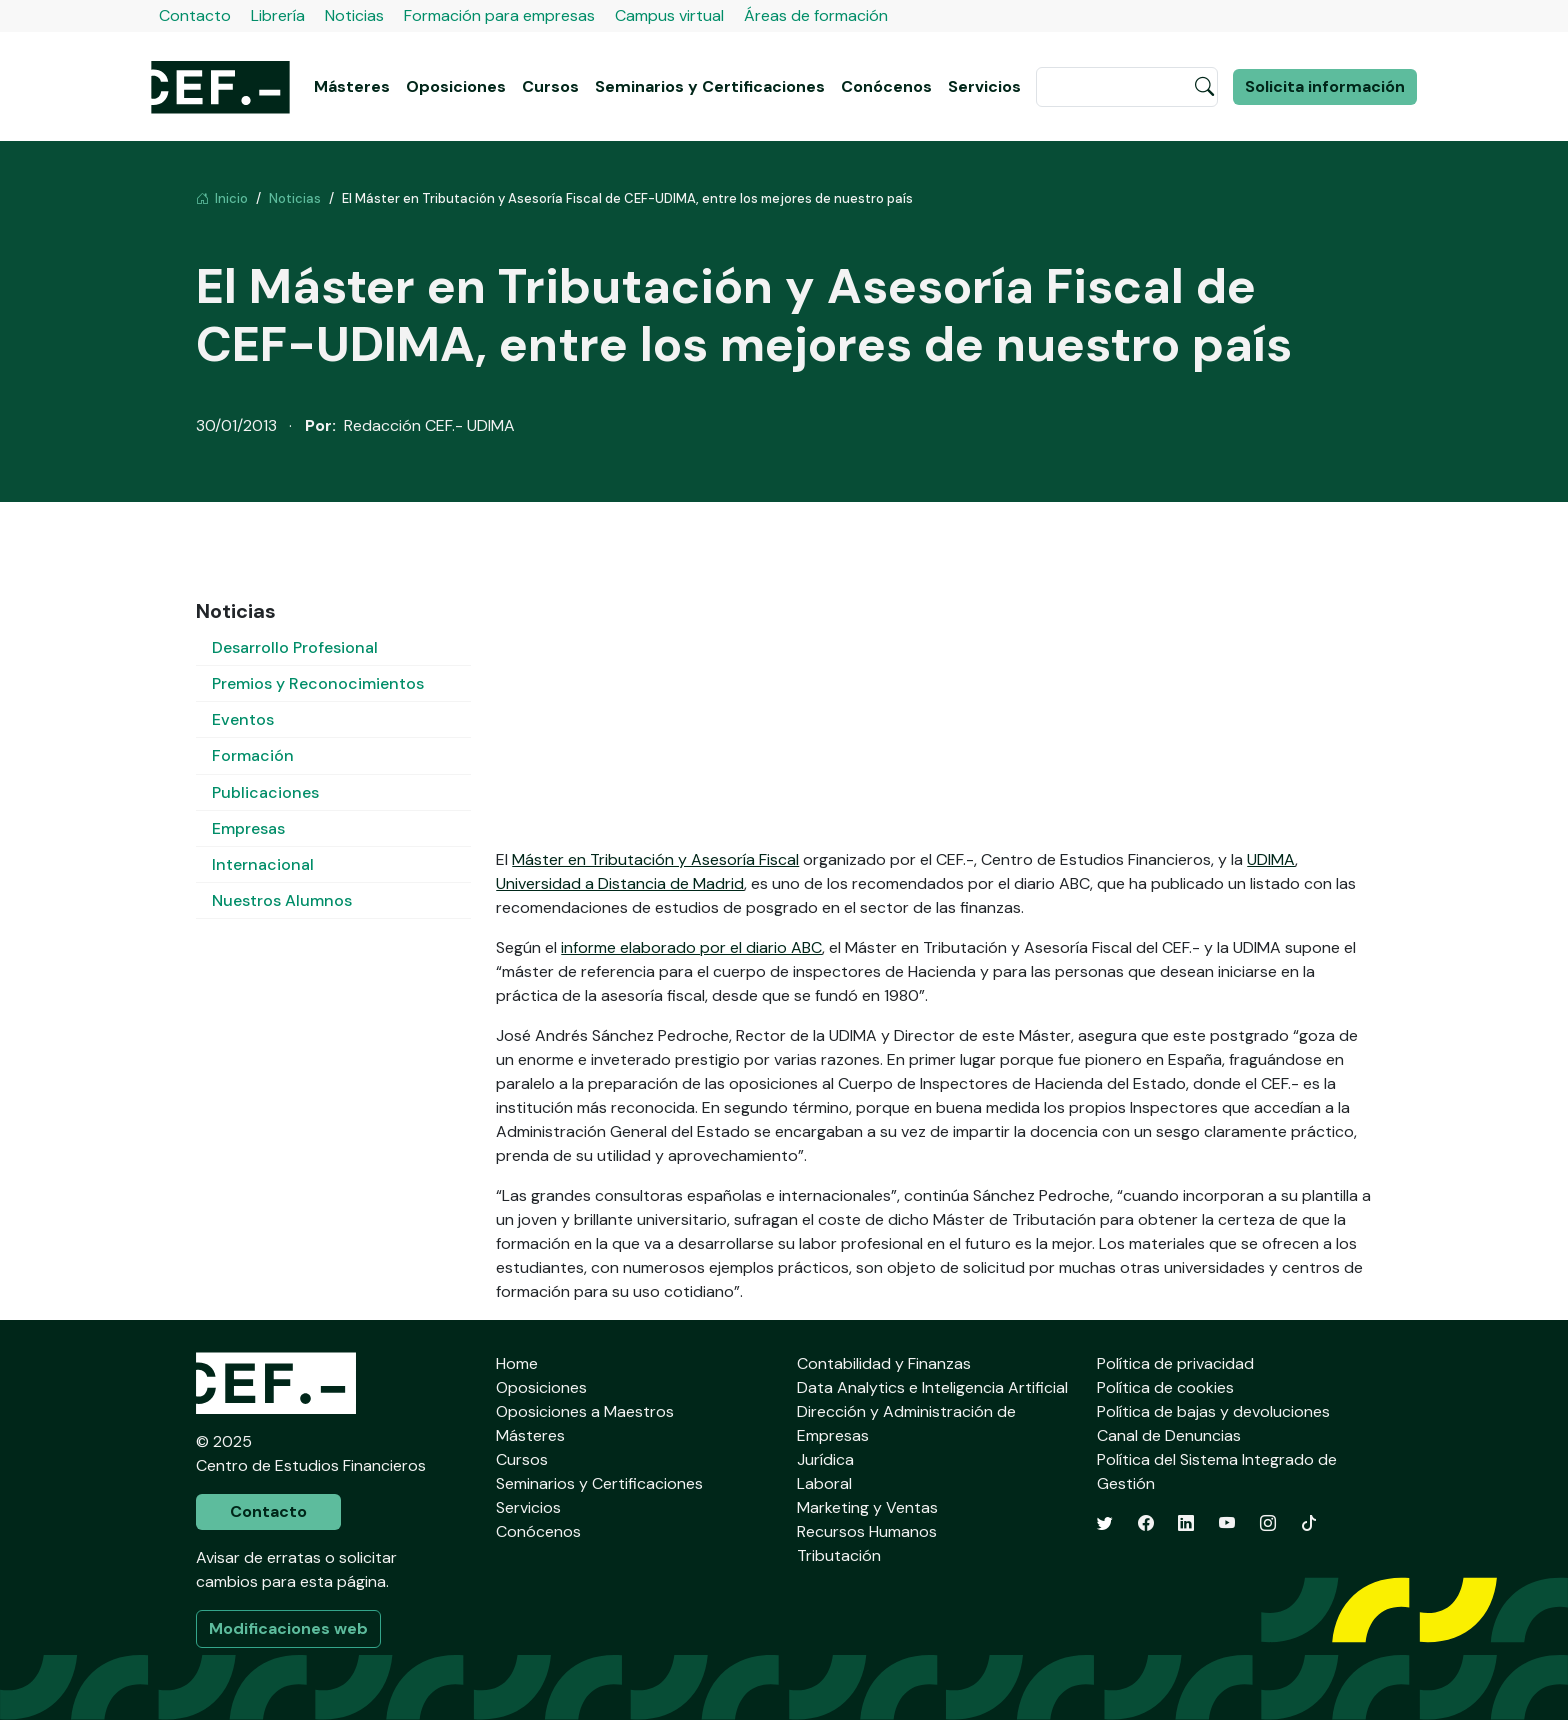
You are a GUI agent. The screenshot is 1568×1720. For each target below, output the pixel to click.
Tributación (839, 1555)
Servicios (984, 86)
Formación (253, 755)
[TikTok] (1309, 1523)
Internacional (263, 864)
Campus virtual (669, 15)
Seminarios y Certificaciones (710, 86)
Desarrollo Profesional (295, 647)
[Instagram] (1268, 1523)
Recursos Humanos (867, 1531)
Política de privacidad (1175, 1363)
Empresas (248, 828)
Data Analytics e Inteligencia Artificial (932, 1387)
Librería (278, 15)
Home (517, 1363)
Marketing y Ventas (867, 1507)
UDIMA (1271, 859)
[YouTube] (1227, 1523)
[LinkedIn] (1186, 1523)
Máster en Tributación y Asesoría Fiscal (655, 859)
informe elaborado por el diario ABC (691, 947)
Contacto (195, 15)
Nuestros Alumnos (282, 900)
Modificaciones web (288, 1628)
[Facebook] (1146, 1523)
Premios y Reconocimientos (318, 683)
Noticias (354, 15)
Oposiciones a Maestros (585, 1411)
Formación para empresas (499, 15)
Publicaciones (265, 792)
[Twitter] (1105, 1523)
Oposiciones (456, 86)
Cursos (550, 86)
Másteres (352, 86)
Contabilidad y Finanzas (884, 1363)
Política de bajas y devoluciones (1213, 1411)
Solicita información (1325, 86)
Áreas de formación (816, 15)
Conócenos (886, 86)
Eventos (243, 719)
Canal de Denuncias (1169, 1435)
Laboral (824, 1483)
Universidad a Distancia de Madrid (620, 883)
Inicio (222, 198)
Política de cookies (1165, 1387)
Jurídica (825, 1459)
